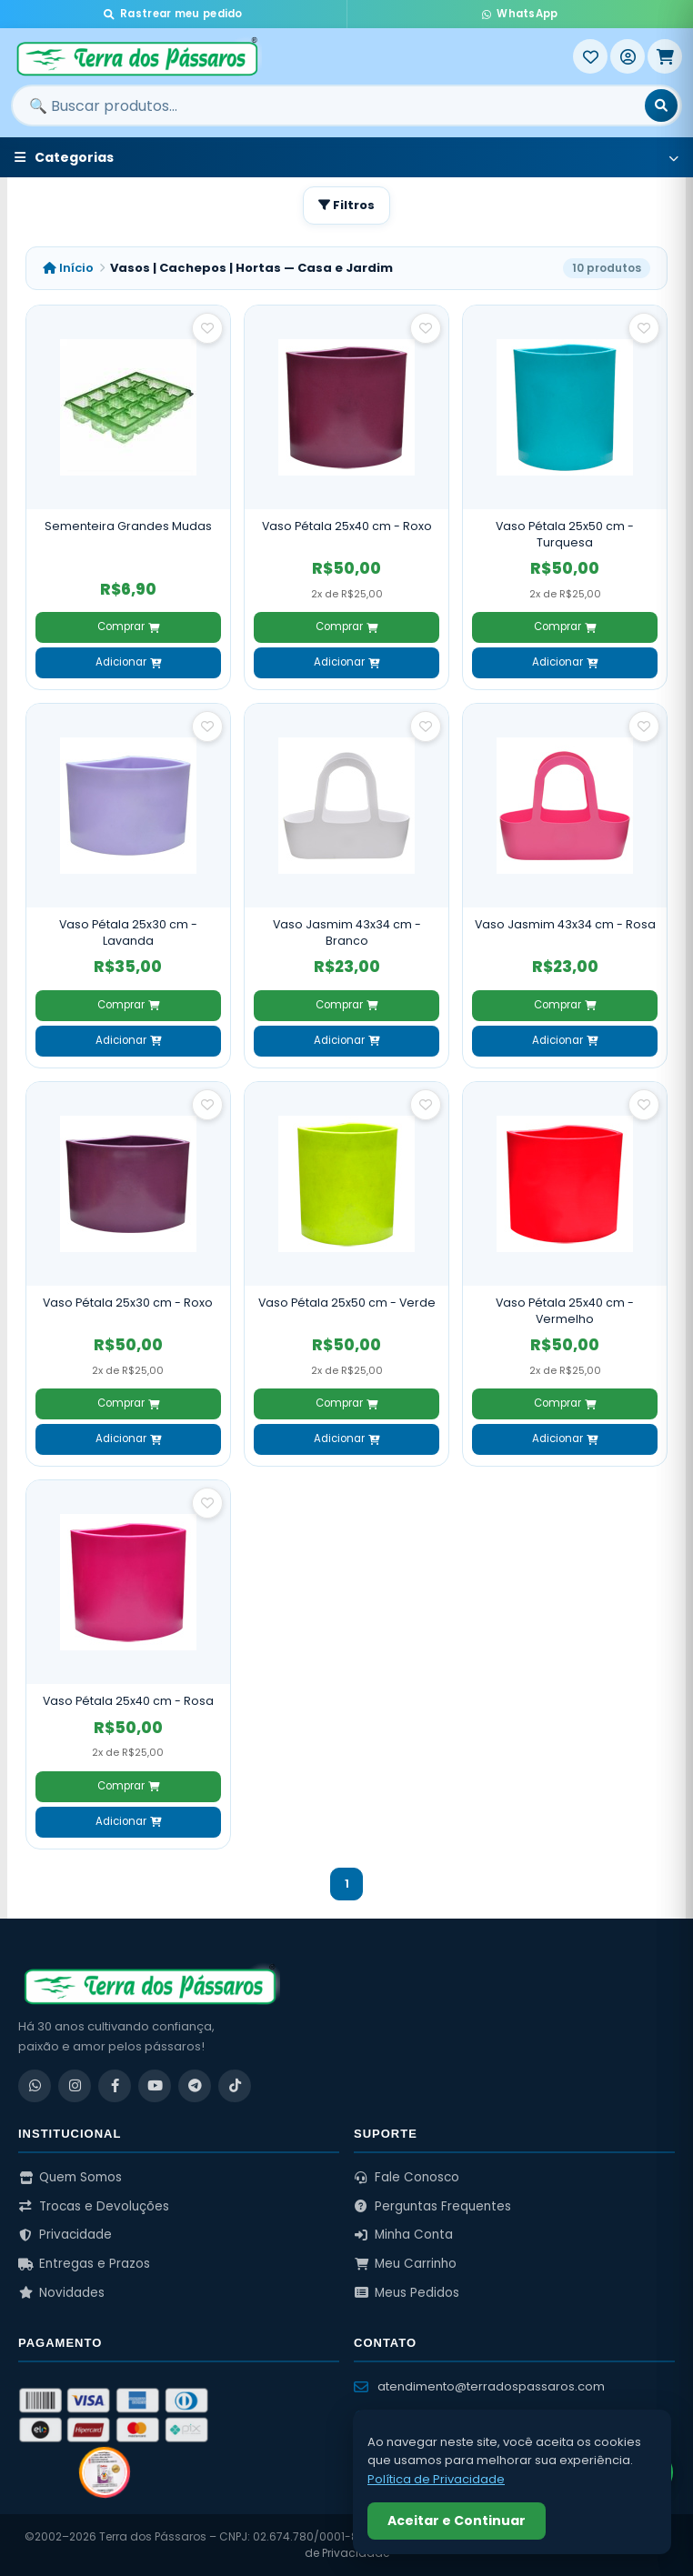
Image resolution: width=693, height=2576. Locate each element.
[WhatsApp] (34, 2086)
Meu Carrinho (405, 2263)
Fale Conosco (406, 2177)
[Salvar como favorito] (207, 328)
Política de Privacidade (436, 2479)
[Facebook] (114, 2086)
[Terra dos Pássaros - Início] (292, 56)
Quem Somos (70, 2177)
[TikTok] (234, 2086)
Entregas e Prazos (84, 2263)
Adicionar (128, 662)
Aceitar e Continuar (456, 2520)
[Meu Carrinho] (665, 56)
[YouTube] (154, 2086)
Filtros (346, 205)
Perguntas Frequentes (432, 2206)
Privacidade (65, 2234)
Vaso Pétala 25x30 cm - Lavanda (128, 932)
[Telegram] (194, 2086)
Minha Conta (403, 2234)
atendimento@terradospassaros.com (479, 2386)
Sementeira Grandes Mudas (128, 526)
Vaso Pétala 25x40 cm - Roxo (347, 526)
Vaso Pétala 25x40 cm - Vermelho (565, 1311)
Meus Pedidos (406, 2292)
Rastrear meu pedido (173, 13)
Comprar (128, 626)
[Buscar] (661, 105)
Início (68, 267)
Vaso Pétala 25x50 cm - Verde (347, 1302)
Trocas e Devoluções (93, 2206)
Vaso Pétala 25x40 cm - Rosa (128, 1701)
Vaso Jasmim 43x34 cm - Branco (347, 932)
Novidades (61, 2292)
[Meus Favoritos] (590, 56)
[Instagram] (74, 2086)
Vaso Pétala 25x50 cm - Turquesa (565, 534)
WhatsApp (520, 13)
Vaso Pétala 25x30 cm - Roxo (128, 1302)
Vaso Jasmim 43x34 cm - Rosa (565, 924)
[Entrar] (627, 56)
